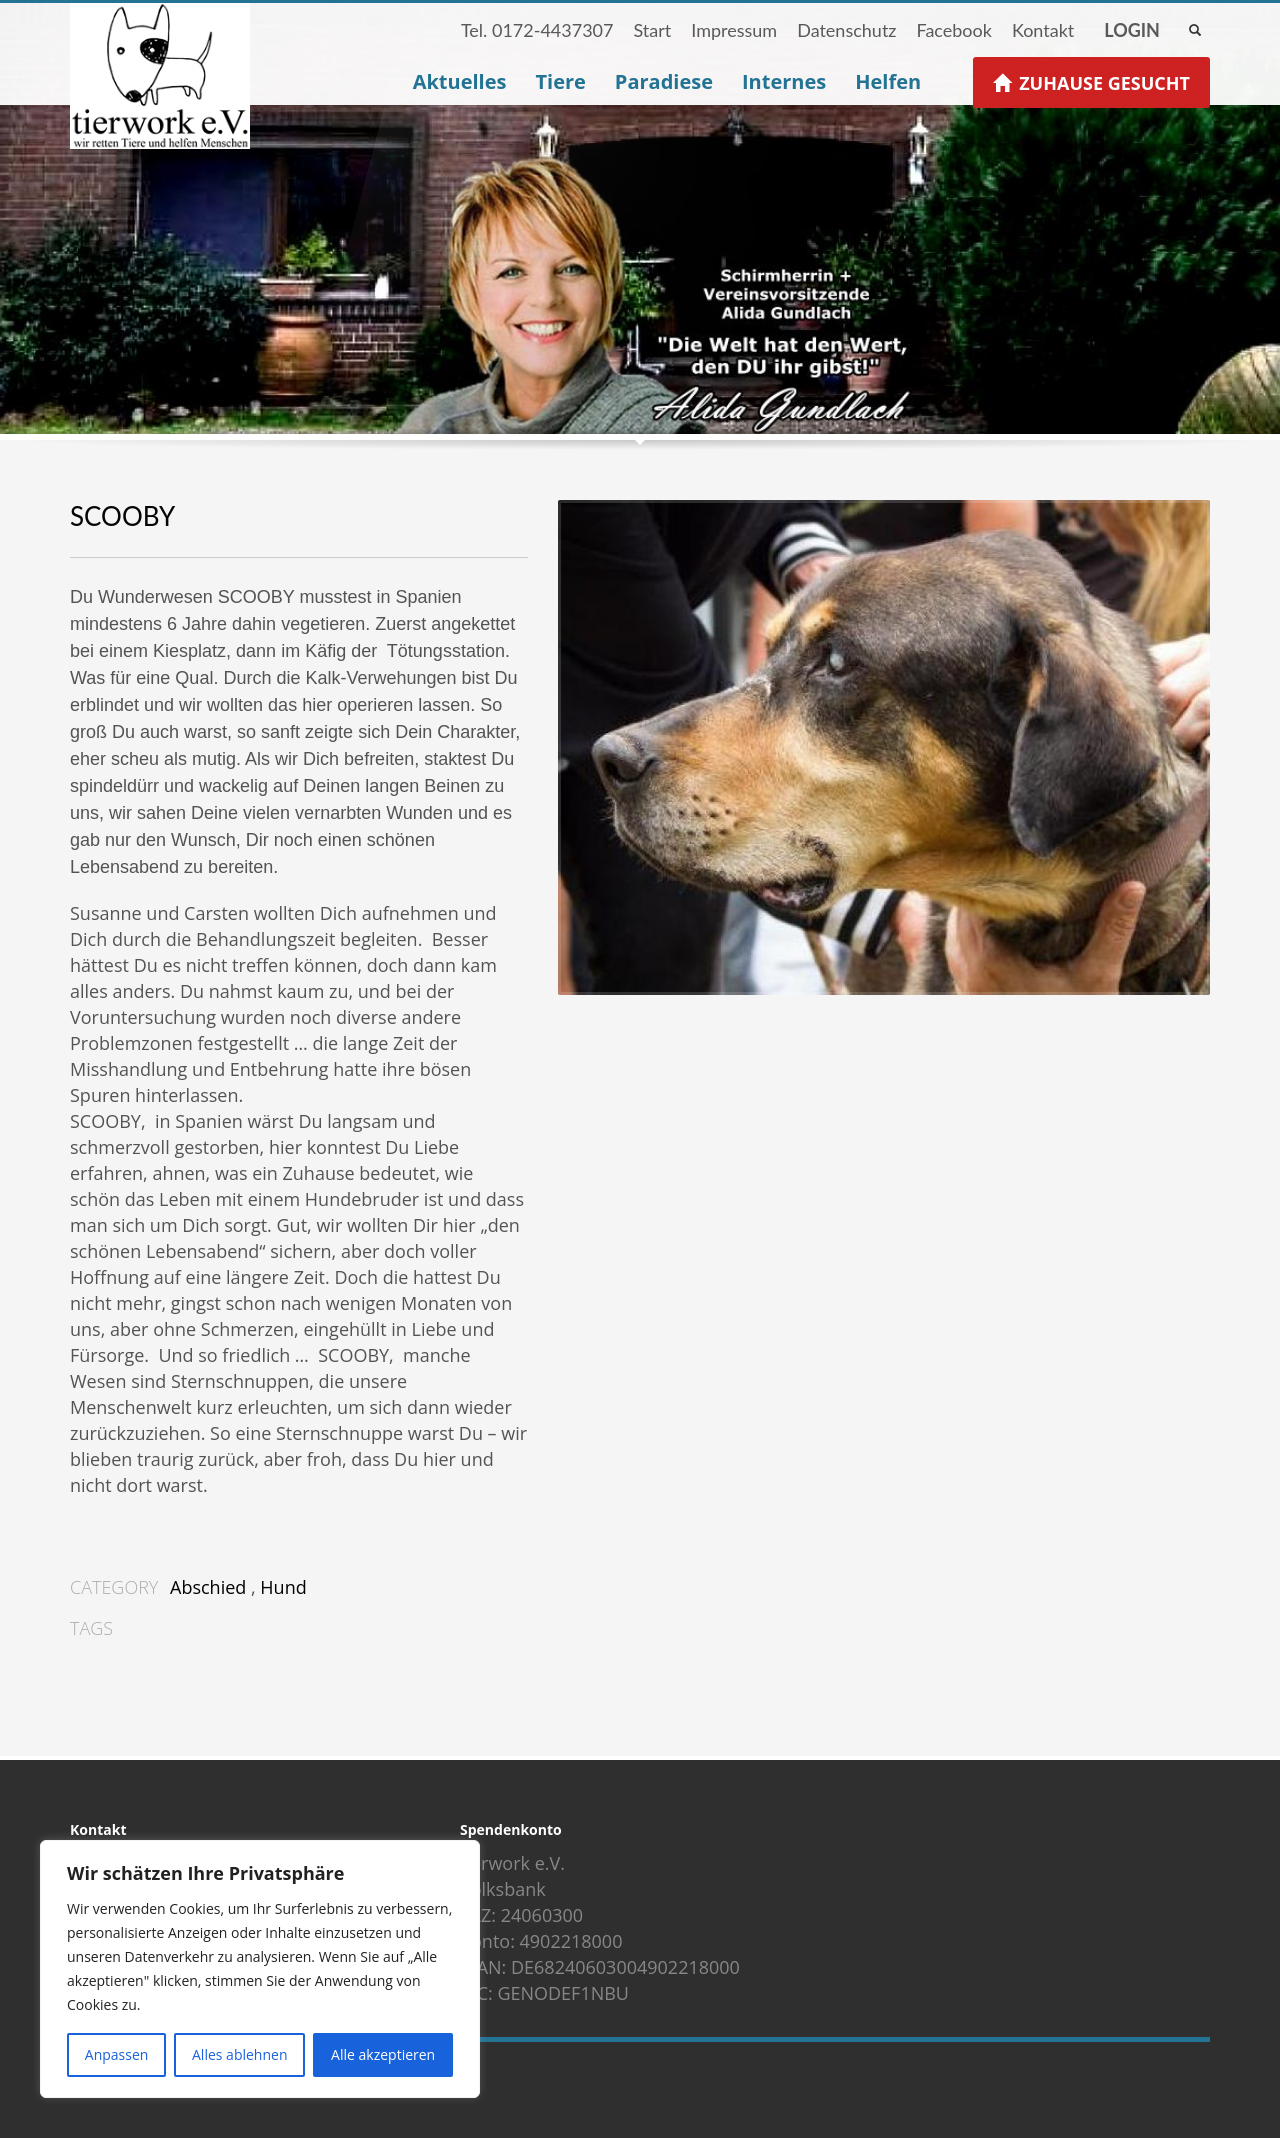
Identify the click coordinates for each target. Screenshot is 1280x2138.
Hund (283, 1587)
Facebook (953, 30)
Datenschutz (846, 30)
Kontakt (1043, 30)
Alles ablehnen (239, 2054)
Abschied (208, 1587)
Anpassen (117, 2054)
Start (652, 30)
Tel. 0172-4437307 (537, 30)
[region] (260, 1969)
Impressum (734, 30)
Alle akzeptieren (383, 2054)
